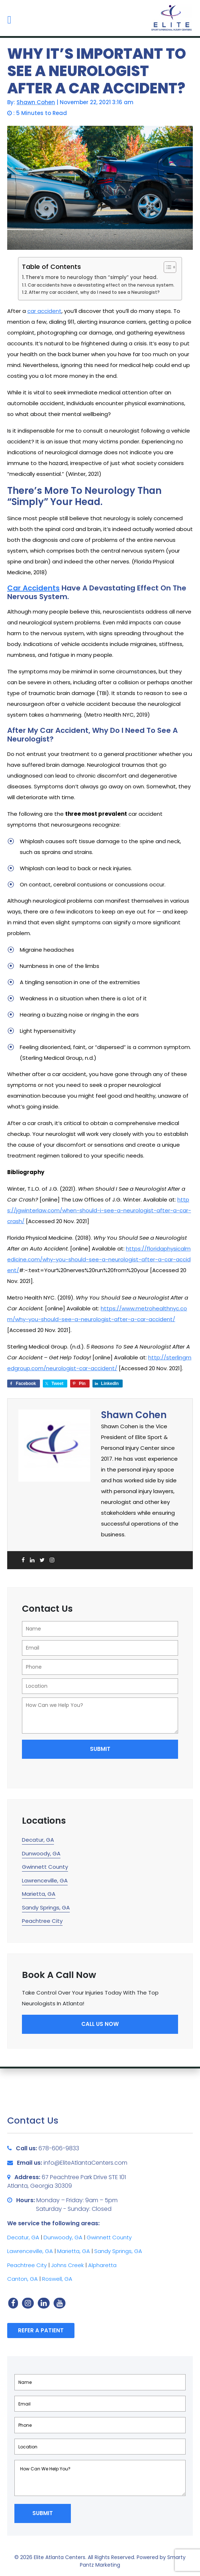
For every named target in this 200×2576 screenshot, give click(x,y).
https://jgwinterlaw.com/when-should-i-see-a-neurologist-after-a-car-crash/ (99, 1210)
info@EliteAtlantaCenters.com (85, 2163)
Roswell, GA (57, 2279)
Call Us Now (100, 2024)
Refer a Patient (41, 2330)
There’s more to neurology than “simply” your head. (92, 277)
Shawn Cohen (36, 102)
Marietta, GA (38, 1894)
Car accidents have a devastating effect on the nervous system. (101, 285)
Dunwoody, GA (41, 1853)
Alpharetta (102, 2265)
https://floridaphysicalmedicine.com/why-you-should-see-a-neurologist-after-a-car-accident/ (99, 1259)
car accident (44, 311)
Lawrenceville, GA (45, 1880)
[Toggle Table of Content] (166, 267)
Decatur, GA (38, 1840)
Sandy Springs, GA (46, 1907)
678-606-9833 (58, 2148)
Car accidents (33, 588)
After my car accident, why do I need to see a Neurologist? (94, 292)
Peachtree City (42, 1921)
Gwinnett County (45, 1867)
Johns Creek (67, 2265)
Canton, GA (22, 2279)
